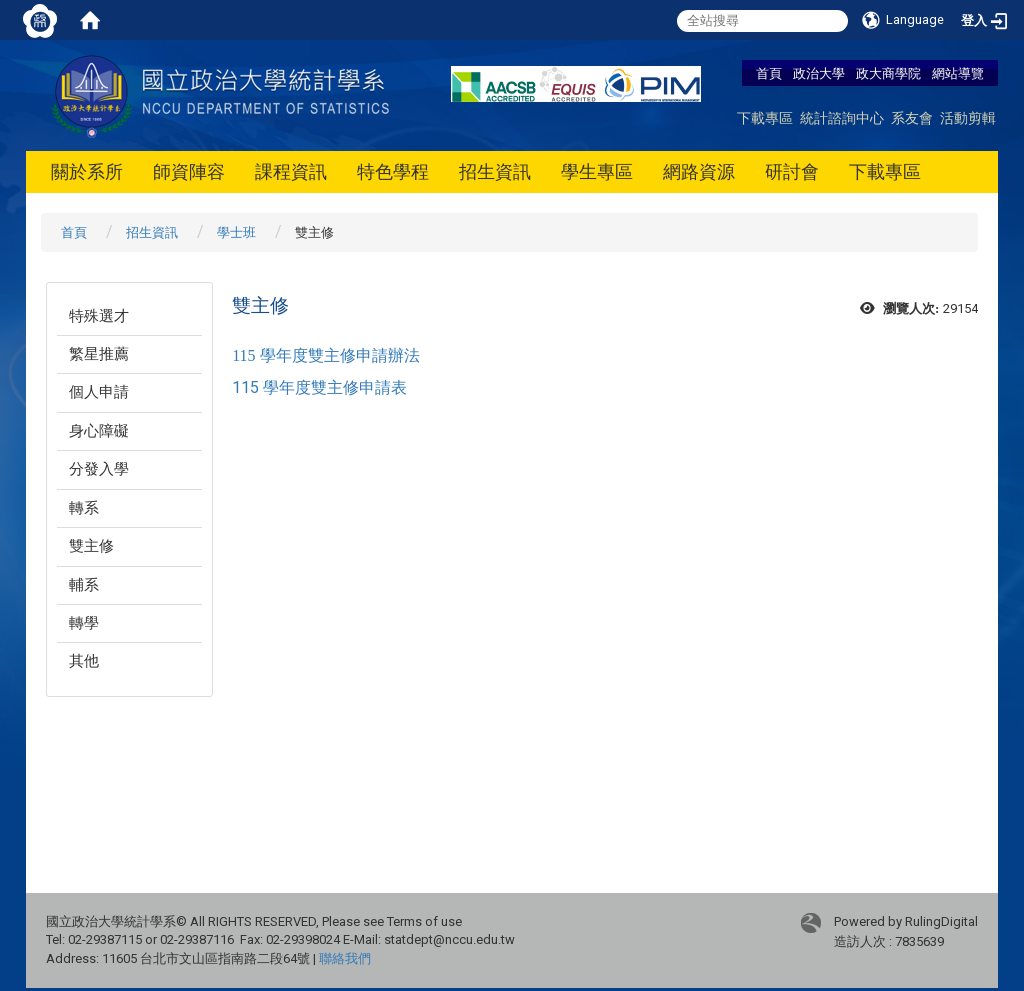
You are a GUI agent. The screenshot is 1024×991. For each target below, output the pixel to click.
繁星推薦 (99, 354)
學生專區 (597, 171)
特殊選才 (99, 316)
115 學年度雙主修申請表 (319, 387)
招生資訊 (495, 171)
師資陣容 (189, 171)
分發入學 (99, 469)
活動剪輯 (968, 117)
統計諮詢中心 (842, 117)
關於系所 (87, 171)
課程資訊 (291, 171)
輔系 (84, 585)
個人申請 (99, 392)
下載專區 (765, 117)
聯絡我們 (345, 958)
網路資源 (699, 171)
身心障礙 (99, 431)
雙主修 (91, 546)
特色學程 (393, 171)
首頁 (769, 73)
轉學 (84, 623)
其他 (84, 661)
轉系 (84, 508)
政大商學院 (890, 73)
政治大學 (819, 73)
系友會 (912, 117)
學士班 (236, 232)
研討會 (792, 171)
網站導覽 (958, 73)
